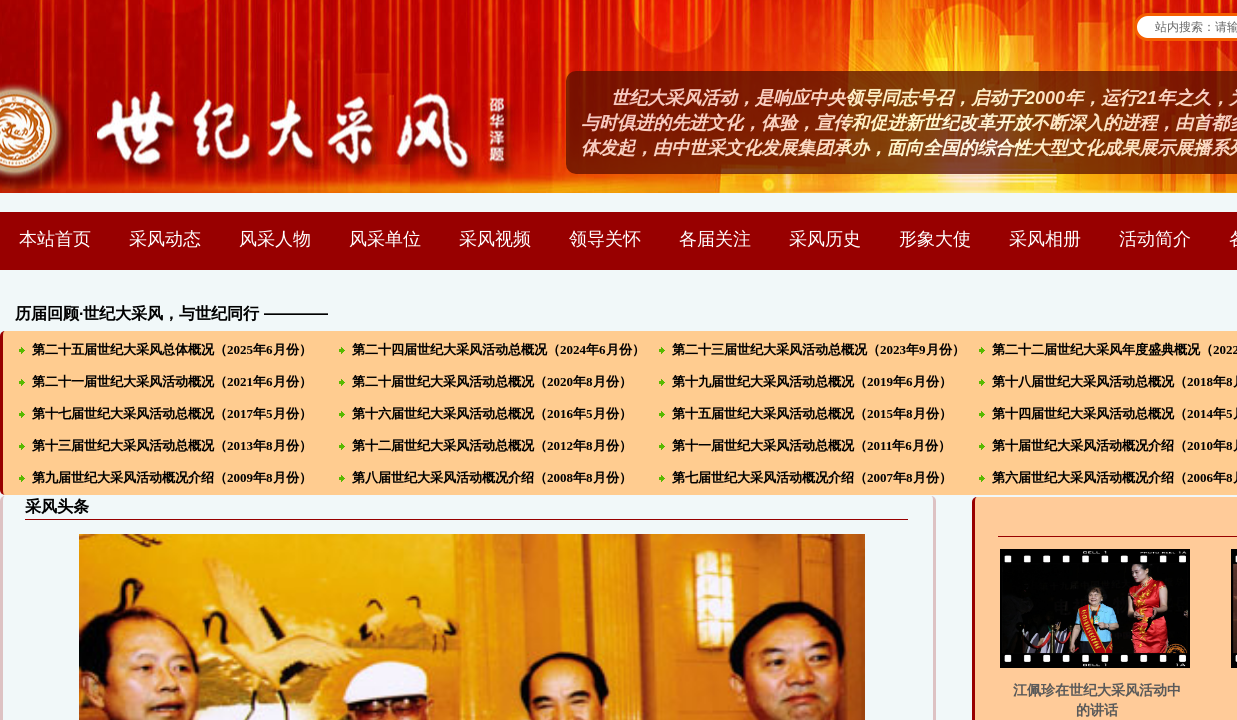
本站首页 (55, 239)
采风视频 (495, 239)
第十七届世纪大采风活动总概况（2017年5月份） (172, 413)
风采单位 (385, 239)
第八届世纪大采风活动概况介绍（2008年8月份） (492, 477)
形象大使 (935, 239)
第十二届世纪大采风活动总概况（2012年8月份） (492, 445)
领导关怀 (605, 239)
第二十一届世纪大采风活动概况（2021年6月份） (172, 381)
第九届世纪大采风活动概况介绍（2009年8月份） (172, 477)
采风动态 (165, 239)
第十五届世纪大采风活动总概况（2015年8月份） (812, 413)
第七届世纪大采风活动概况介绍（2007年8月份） (812, 477)
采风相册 (1045, 239)
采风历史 (825, 239)
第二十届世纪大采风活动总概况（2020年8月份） (492, 381)
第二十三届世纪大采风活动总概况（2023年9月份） (818, 349)
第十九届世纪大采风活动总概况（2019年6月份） (812, 381)
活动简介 (1155, 239)
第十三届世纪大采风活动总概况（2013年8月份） (172, 445)
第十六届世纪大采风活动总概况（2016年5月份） (492, 413)
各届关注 (715, 239)
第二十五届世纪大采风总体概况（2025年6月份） (172, 349)
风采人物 (275, 239)
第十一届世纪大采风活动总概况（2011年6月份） (811, 445)
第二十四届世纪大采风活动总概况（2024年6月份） (498, 349)
